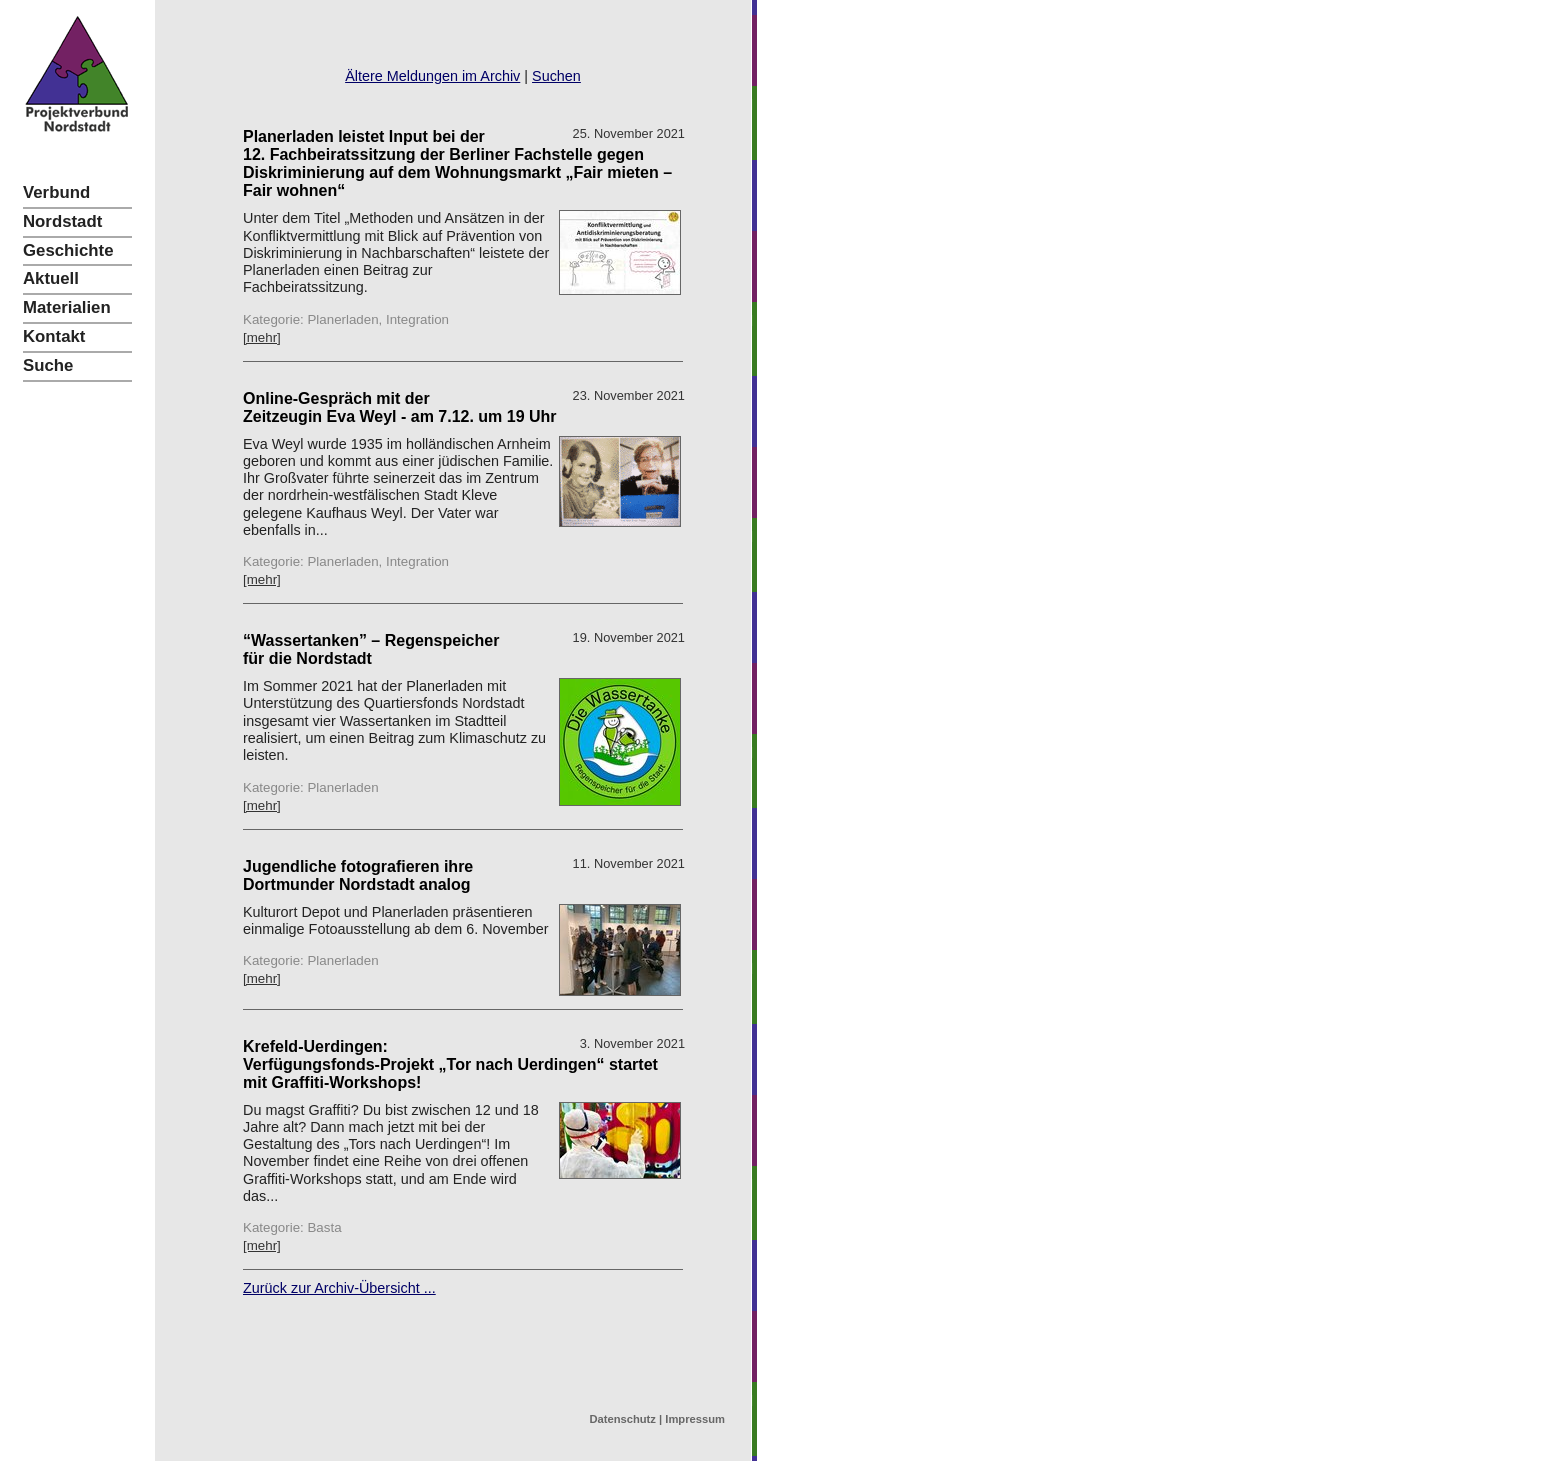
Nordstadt (62, 221)
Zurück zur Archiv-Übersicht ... (339, 1288)
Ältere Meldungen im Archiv (432, 76)
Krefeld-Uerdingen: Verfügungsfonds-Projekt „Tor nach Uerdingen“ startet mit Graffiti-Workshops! (450, 1064)
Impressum (695, 1419)
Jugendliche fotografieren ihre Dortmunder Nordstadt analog (358, 875)
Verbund (56, 192)
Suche (48, 365)
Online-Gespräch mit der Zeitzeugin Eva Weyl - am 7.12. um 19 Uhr (400, 407)
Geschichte (68, 250)
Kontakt (54, 336)
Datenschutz (622, 1419)
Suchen (556, 76)
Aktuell (51, 278)
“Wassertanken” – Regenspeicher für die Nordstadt (371, 649)
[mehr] (262, 337)
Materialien (67, 307)
